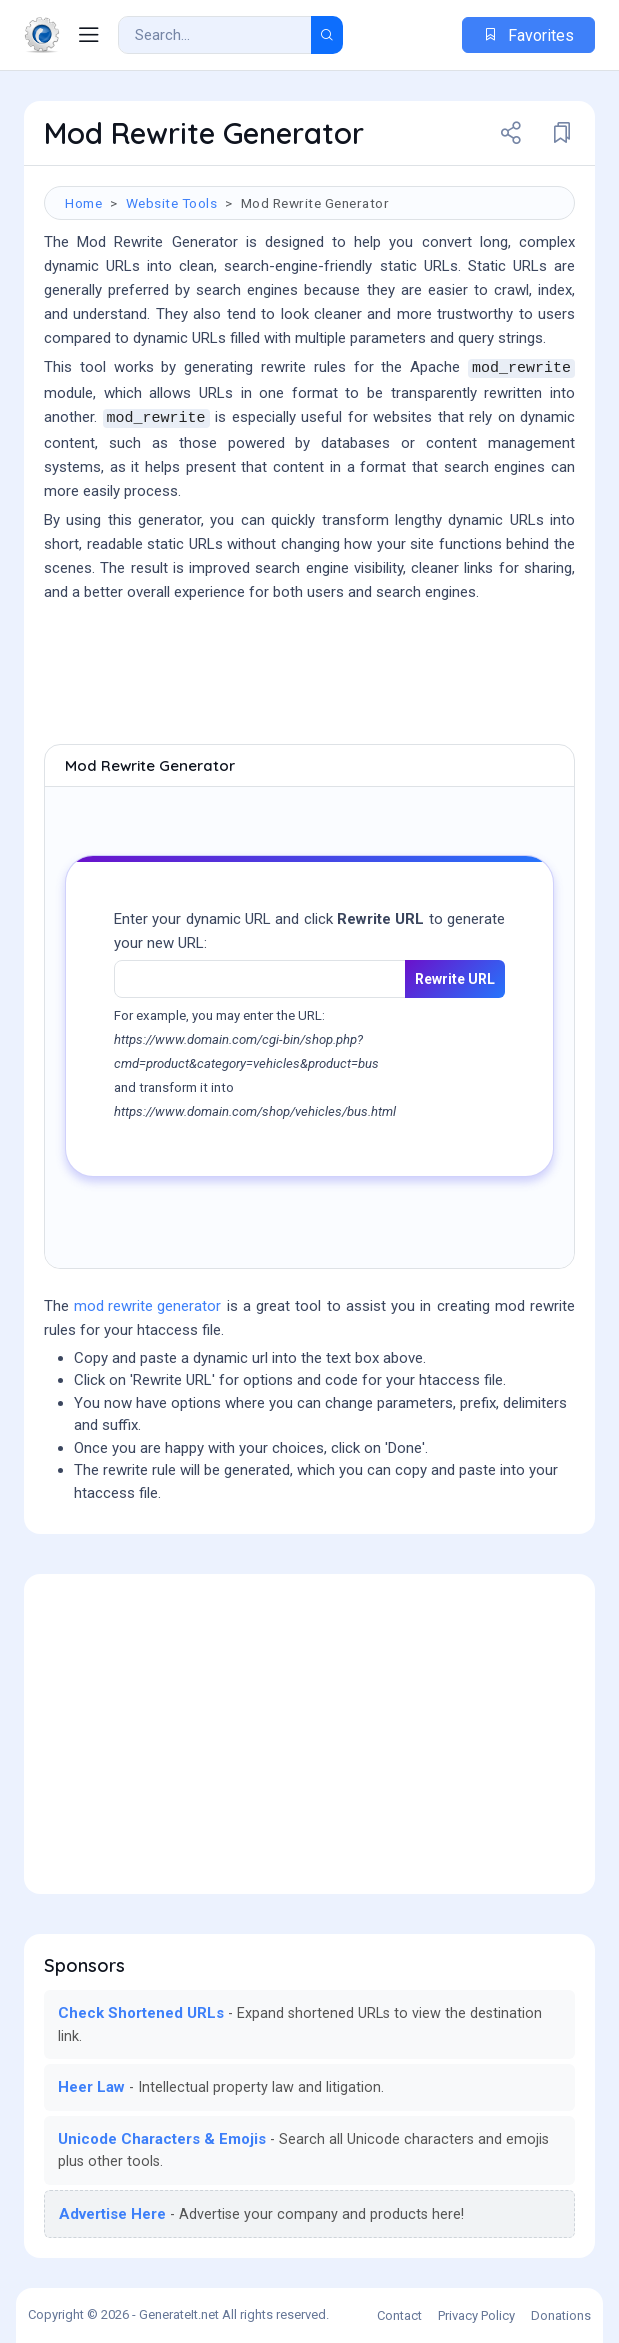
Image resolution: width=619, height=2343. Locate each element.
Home (83, 203)
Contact (399, 2315)
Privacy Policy (476, 2315)
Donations (561, 2315)
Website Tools (172, 203)
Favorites (528, 35)
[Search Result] (215, 35)
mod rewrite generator (147, 1306)
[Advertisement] (309, 674)
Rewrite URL (455, 979)
